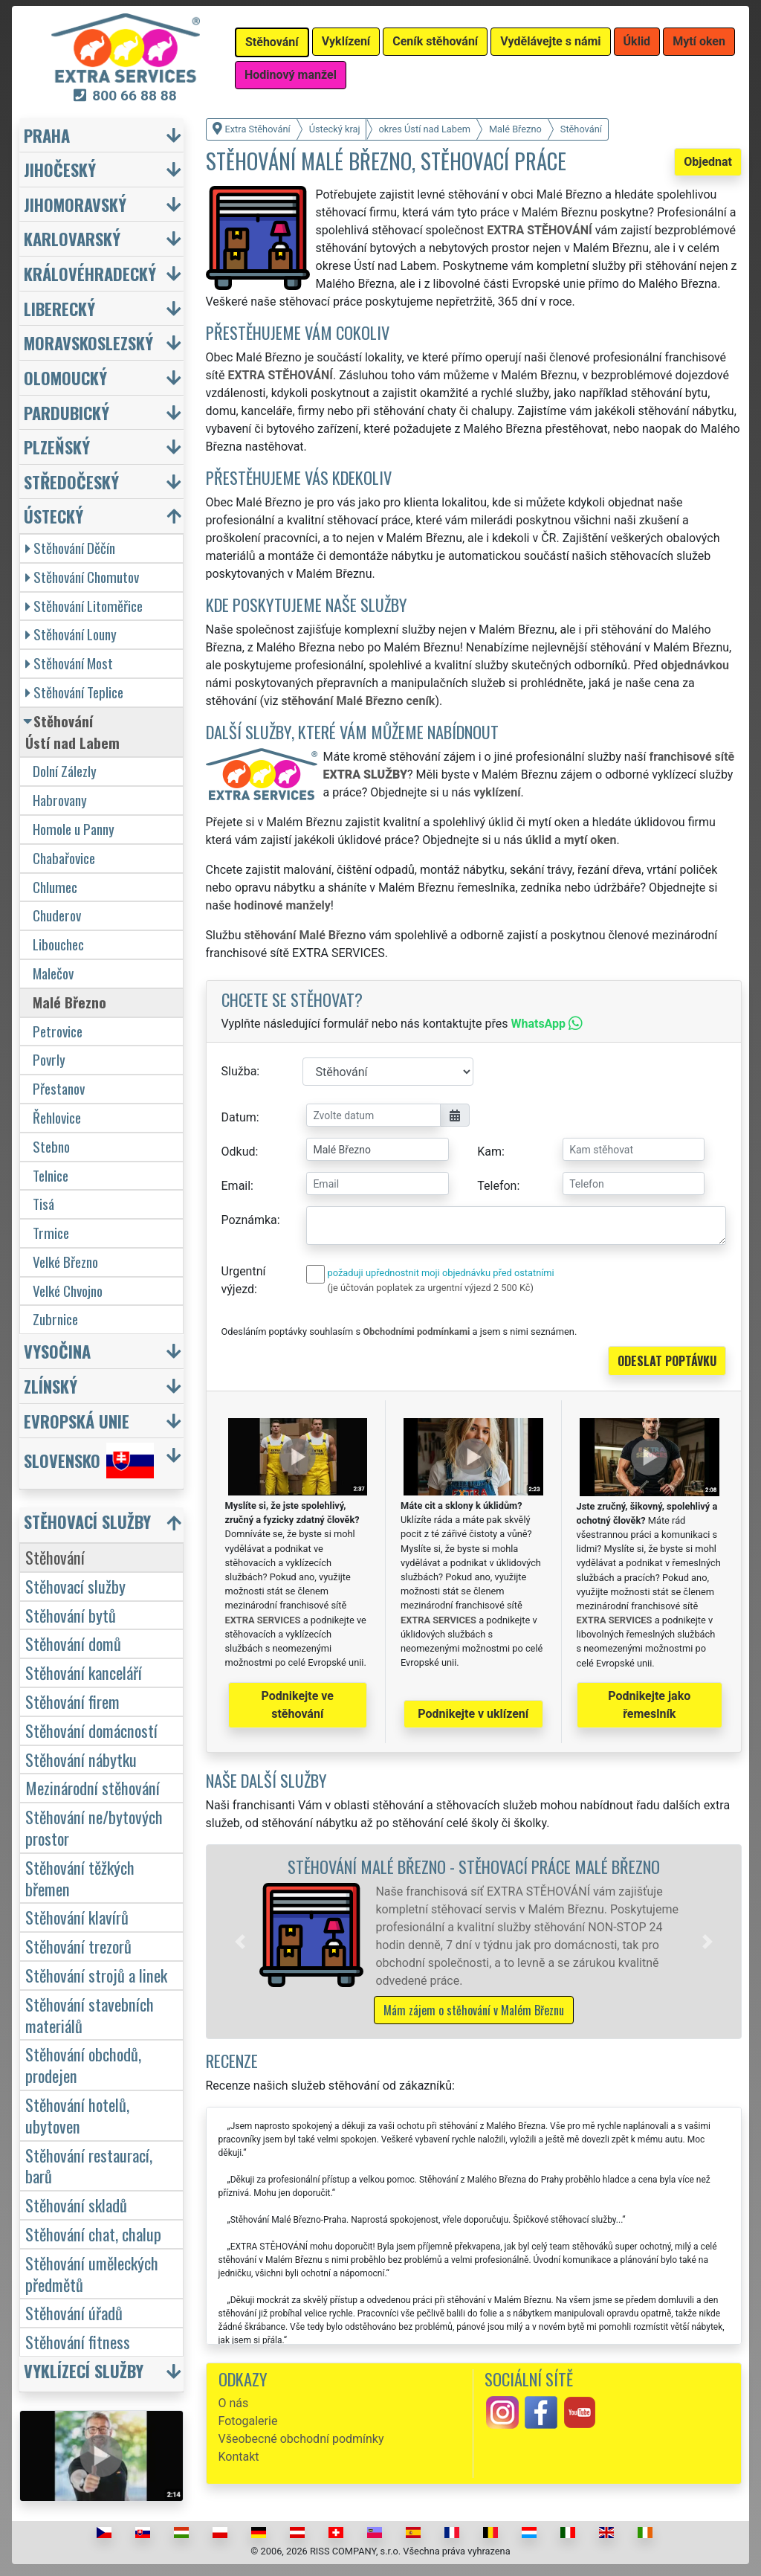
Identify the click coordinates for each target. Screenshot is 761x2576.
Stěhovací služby (75, 1586)
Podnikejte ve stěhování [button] (298, 1705)
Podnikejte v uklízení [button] (473, 1714)
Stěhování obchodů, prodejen (83, 2064)
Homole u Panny (73, 829)
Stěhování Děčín (70, 547)
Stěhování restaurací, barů (88, 2165)
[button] (240, 1941)
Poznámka (249, 1220)
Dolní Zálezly (65, 771)
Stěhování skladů (76, 2204)
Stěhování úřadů (74, 2312)
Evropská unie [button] (76, 1420)
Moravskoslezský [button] (88, 342)
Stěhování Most (69, 663)
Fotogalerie (248, 2421)
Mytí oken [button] (699, 41)
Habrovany (60, 800)
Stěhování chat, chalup (93, 2233)
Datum (238, 1117)
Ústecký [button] (53, 515)
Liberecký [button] (59, 308)
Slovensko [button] (89, 1460)
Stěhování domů (73, 1643)
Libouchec (58, 944)
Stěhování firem (72, 1701)
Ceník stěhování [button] (435, 41)
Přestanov (59, 1088)
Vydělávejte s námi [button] (550, 41)
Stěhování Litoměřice (84, 605)
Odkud (238, 1151)
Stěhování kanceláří (83, 1672)
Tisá (43, 1203)
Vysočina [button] (57, 1351)
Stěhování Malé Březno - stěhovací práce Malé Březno (474, 1866)
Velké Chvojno (68, 1290)
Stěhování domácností (91, 1730)
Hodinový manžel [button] (291, 75)
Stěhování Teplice (74, 692)
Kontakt (238, 2457)
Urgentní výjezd (243, 1280)
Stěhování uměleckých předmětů (91, 2273)
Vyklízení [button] (346, 41)
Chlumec (55, 887)
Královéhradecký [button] (90, 273)
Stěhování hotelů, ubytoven (77, 2115)
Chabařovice (64, 858)
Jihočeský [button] (60, 169)
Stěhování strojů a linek (96, 1974)
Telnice (50, 1175)
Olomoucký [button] (65, 377)
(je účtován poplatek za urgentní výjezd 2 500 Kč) (431, 1287)
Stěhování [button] (272, 42)
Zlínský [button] (50, 1386)
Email (236, 1186)
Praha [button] (47, 135)
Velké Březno (65, 1261)
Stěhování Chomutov (82, 576)
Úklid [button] (637, 41)
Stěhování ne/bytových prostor (94, 1827)
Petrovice (57, 1031)
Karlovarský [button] (72, 238)
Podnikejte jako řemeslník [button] (649, 1705)
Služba (239, 1071)
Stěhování (55, 1557)
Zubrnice (55, 1319)
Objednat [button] (708, 162)
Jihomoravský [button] (75, 204)
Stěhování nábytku (81, 1759)
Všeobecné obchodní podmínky (301, 2439)
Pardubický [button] (66, 412)
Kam (489, 1151)
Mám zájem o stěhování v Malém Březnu (473, 2010)
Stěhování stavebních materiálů (89, 2014)
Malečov (53, 973)
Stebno (51, 1146)
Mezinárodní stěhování (92, 1787)
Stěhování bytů (70, 1615)
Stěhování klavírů (77, 1916)
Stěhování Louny (71, 634)
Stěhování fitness (77, 2341)
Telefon (496, 1186)
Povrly (49, 1059)
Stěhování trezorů (78, 1945)
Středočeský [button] (71, 481)
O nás (233, 2403)
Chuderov (57, 915)
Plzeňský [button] (57, 446)
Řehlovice (57, 1117)
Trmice (51, 1232)
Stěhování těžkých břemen (80, 1878)
